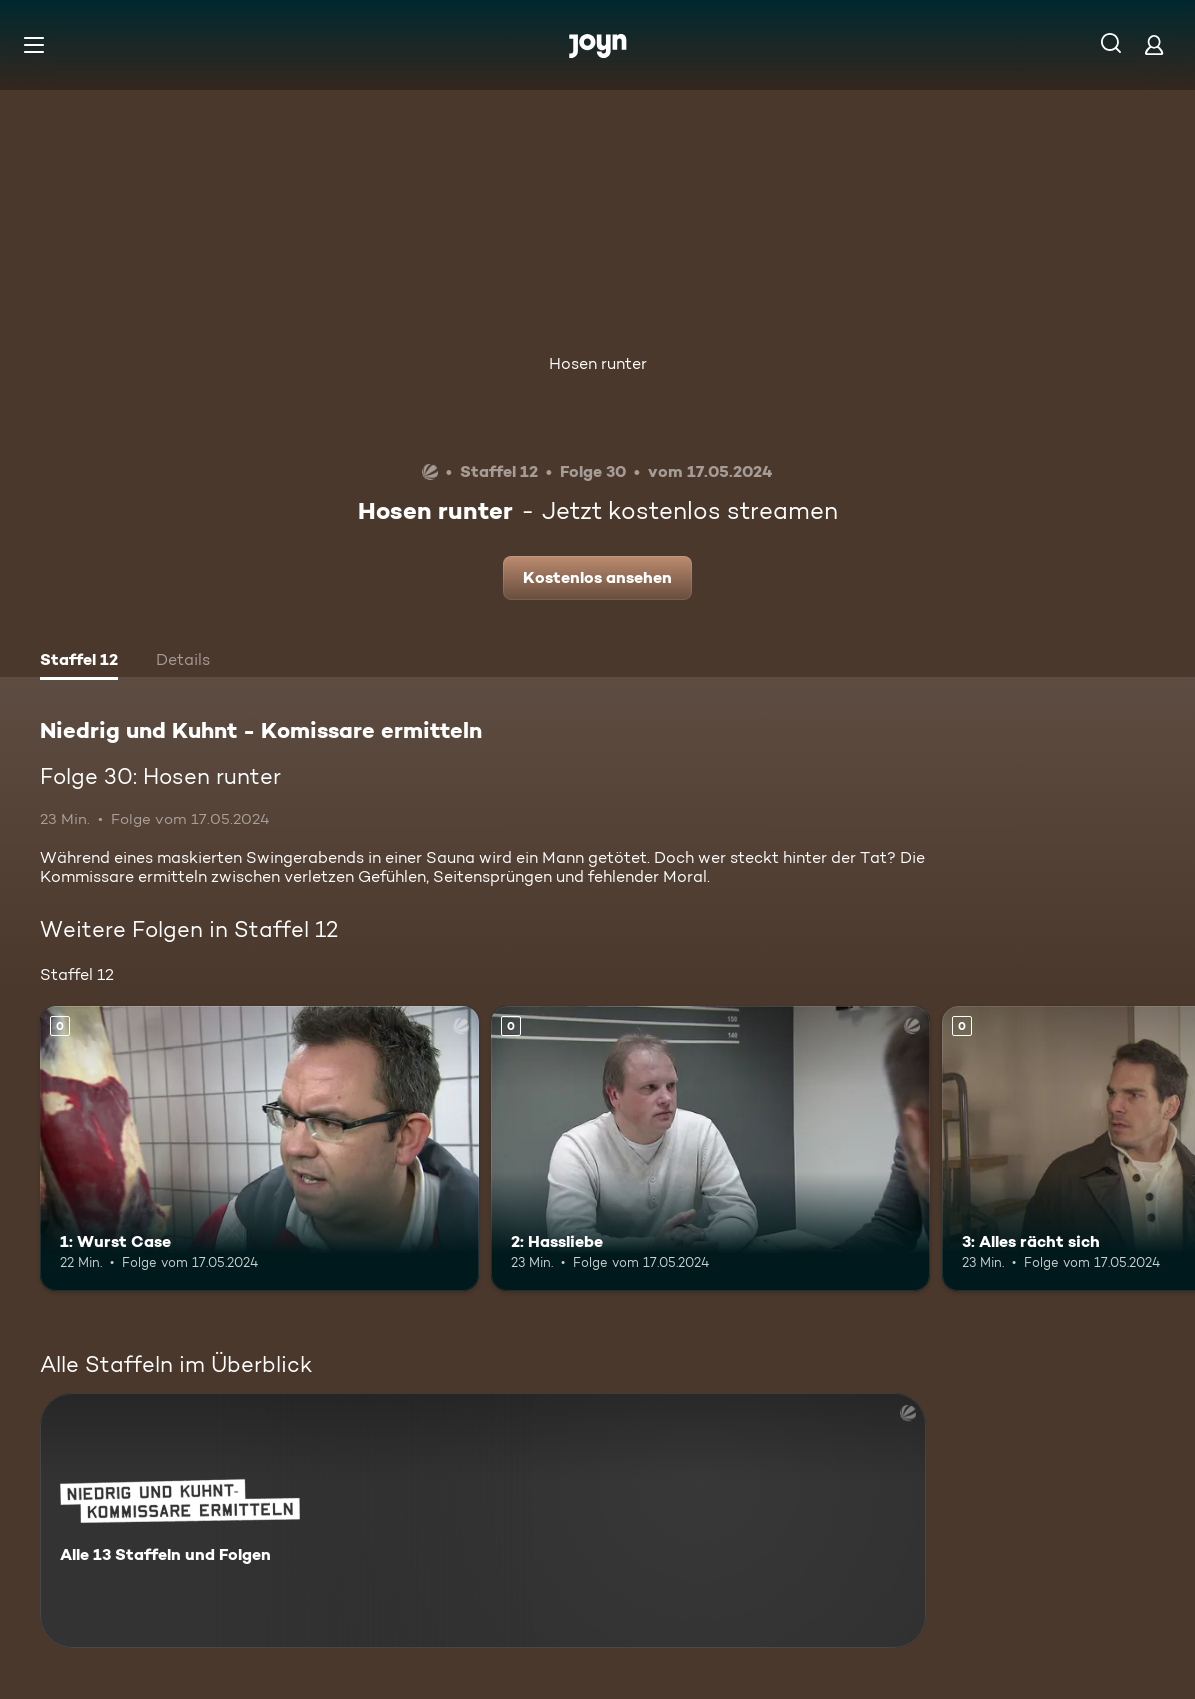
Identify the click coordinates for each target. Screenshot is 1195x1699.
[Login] (1154, 44)
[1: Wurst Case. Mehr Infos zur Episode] (259, 1148)
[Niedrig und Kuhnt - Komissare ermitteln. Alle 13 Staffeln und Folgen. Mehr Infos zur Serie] (483, 1520)
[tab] (79, 662)
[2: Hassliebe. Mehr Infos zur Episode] (710, 1148)
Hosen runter (598, 363)
